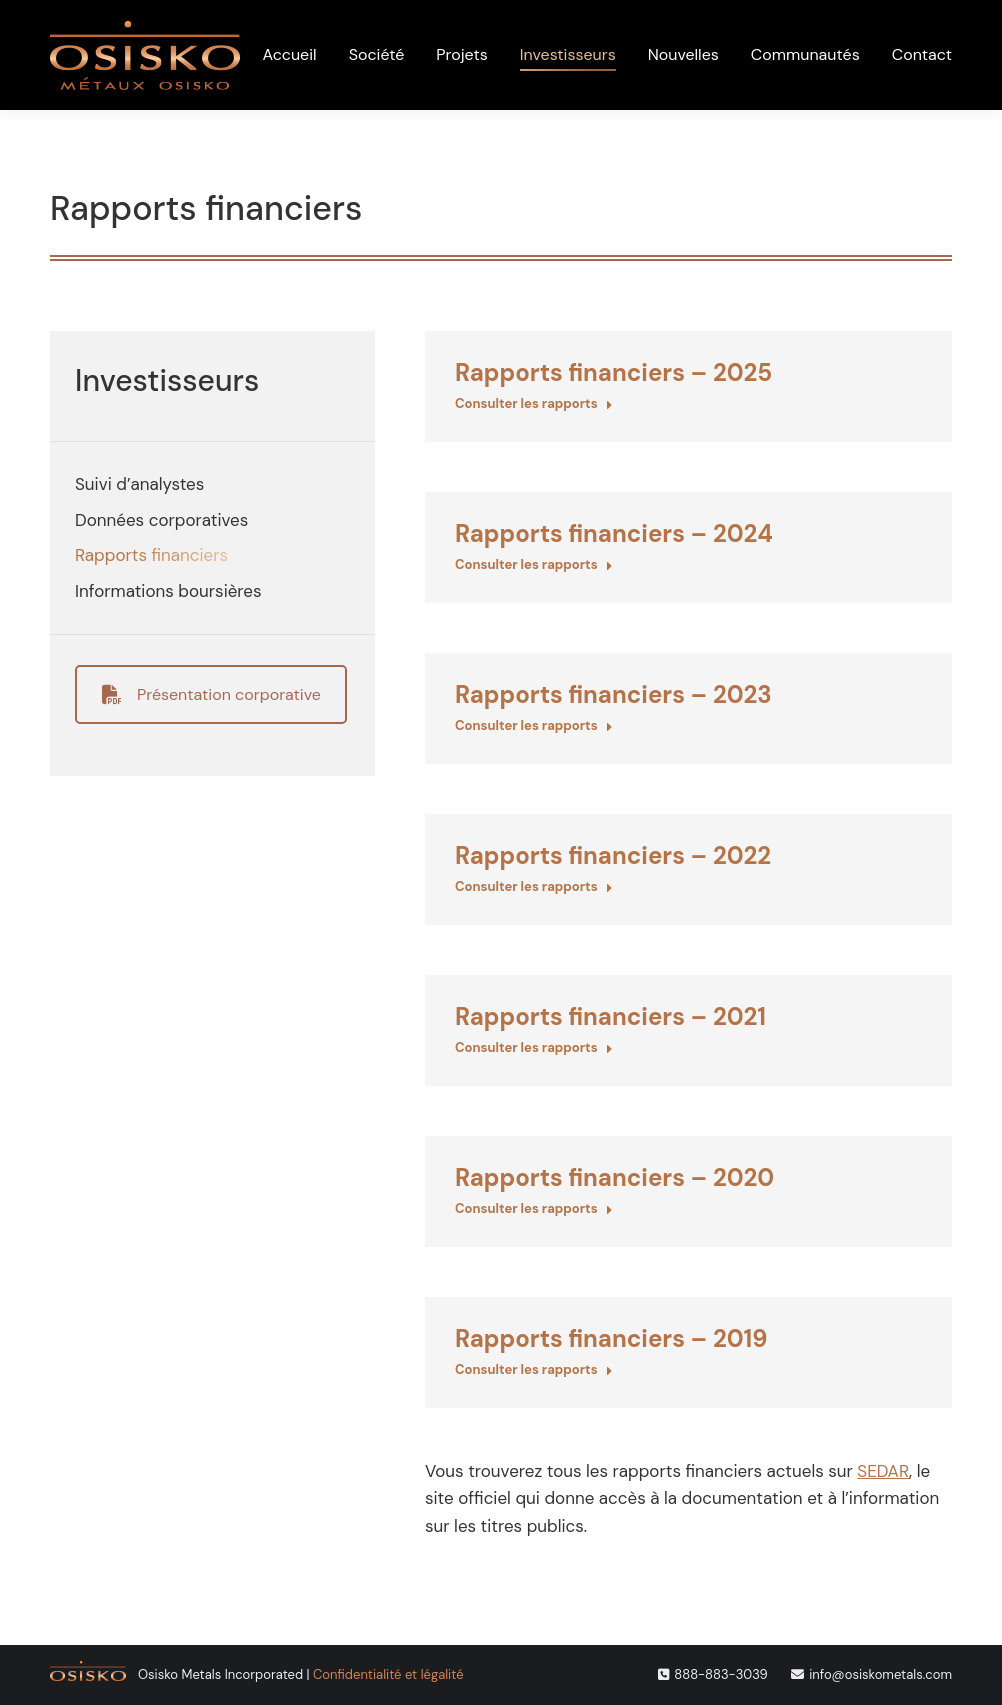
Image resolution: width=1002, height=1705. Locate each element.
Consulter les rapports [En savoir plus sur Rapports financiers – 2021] (534, 1047)
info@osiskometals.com (880, 1674)
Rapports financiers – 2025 (613, 372)
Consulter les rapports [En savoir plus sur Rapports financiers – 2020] (534, 1208)
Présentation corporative (211, 694)
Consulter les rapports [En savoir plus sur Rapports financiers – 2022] (534, 886)
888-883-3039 (720, 1674)
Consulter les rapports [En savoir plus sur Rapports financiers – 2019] (534, 1369)
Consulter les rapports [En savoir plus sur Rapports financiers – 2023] (534, 725)
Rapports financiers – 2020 (614, 1177)
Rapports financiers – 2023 (613, 694)
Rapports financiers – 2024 (614, 533)
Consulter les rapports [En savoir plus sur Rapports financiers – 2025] (534, 403)
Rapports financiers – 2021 (610, 1016)
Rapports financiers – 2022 (613, 855)
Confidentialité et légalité (388, 1674)
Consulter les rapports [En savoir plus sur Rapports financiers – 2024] (534, 564)
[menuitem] (756, 23)
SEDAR (883, 1471)
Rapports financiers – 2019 (611, 1338)
